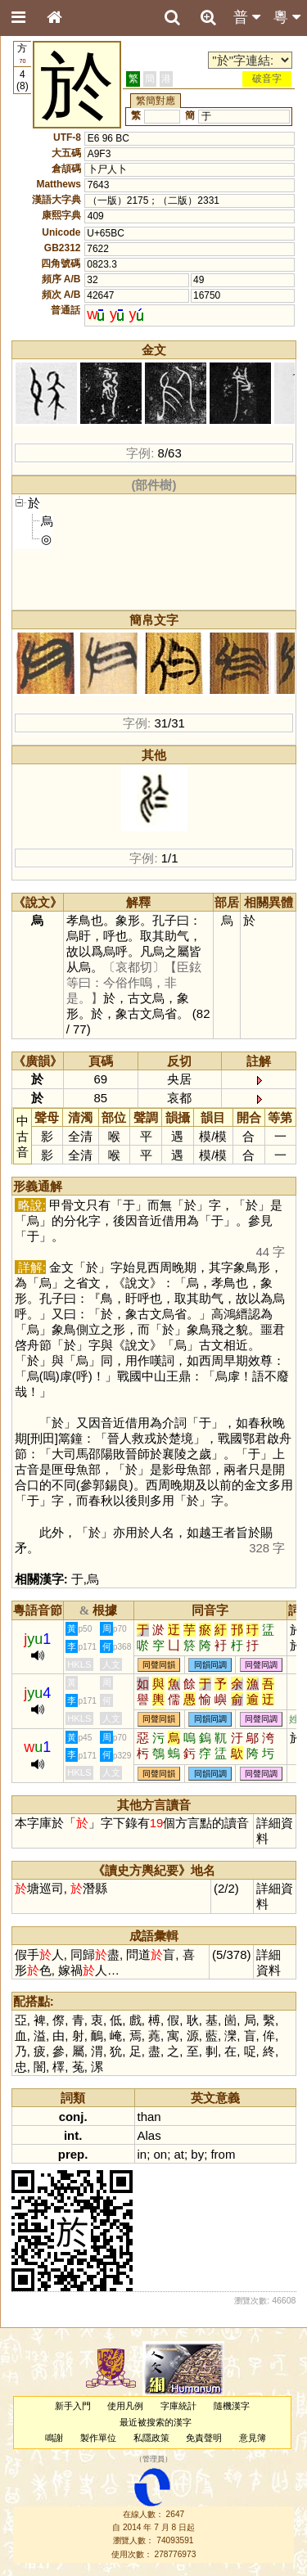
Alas (149, 2135)
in (142, 2154)
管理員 (153, 2460)
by (197, 2154)
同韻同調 (210, 1664)
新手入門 (73, 2406)
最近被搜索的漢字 (156, 2422)
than (149, 2116)
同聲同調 (261, 1664)
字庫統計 (178, 2406)
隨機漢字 (232, 2406)
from (222, 2154)
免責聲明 (204, 2438)
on (161, 2154)
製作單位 (98, 2438)
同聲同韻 (158, 1664)
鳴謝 (54, 2438)
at (179, 2154)
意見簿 (252, 2438)
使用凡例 (125, 2406)
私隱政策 (151, 2438)
